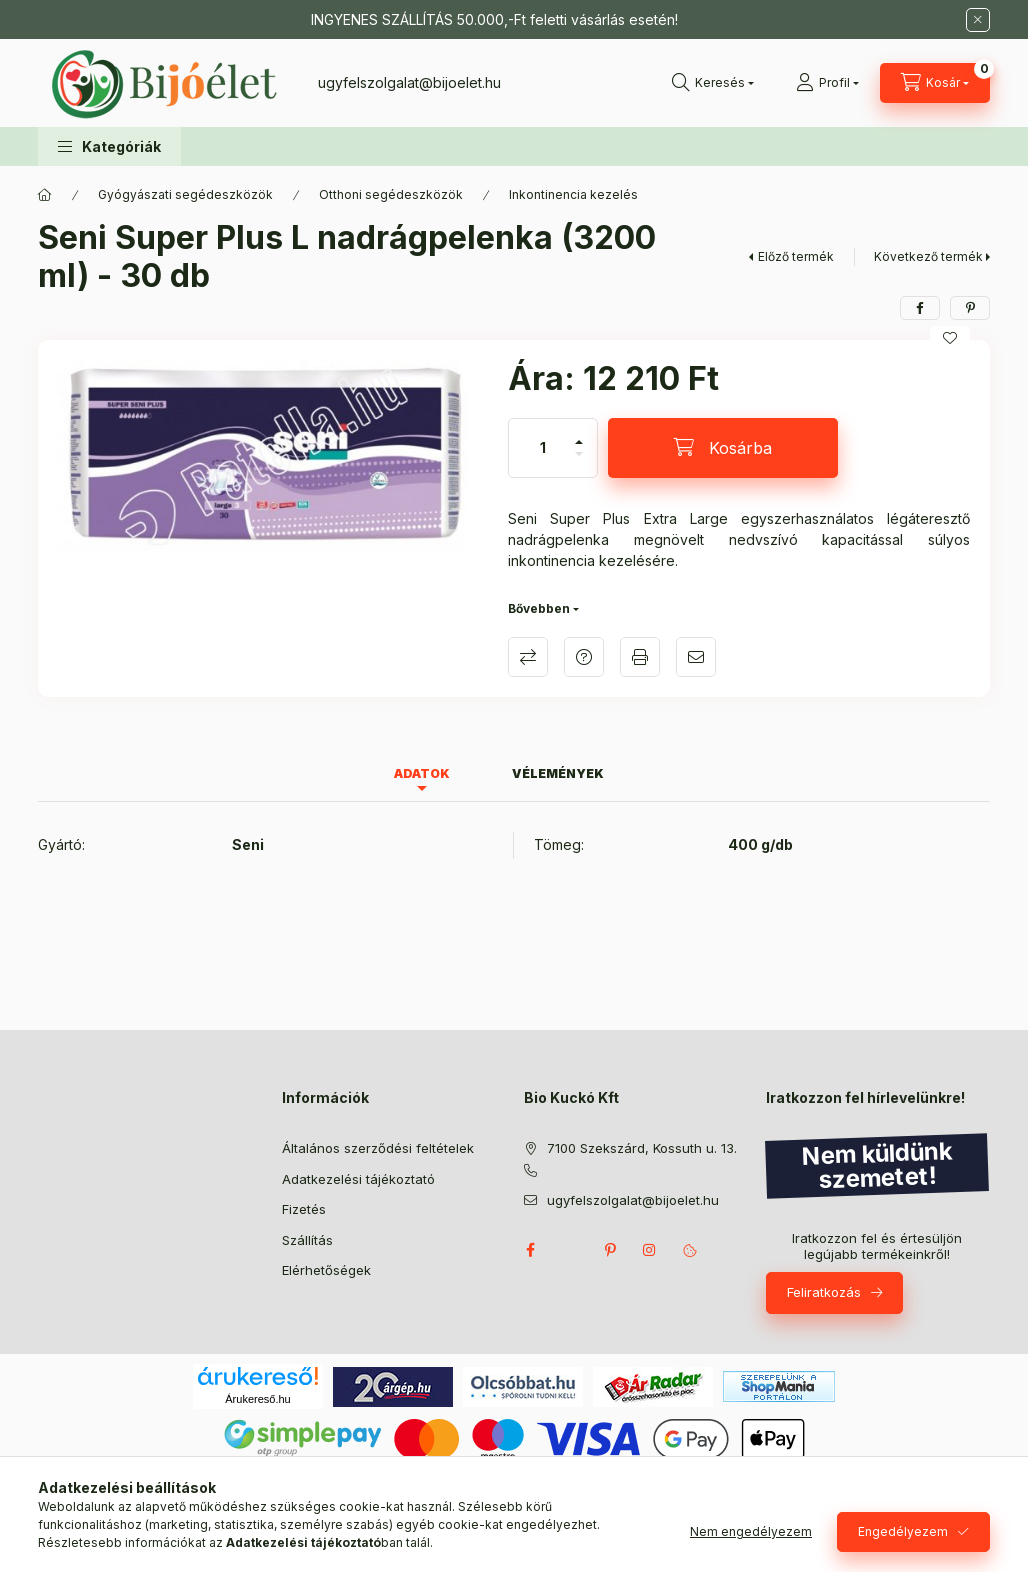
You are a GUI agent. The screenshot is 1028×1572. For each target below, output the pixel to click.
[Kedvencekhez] (950, 338)
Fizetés (304, 1209)
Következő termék (928, 256)
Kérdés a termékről (584, 657)
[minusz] (579, 462)
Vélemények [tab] (558, 773)
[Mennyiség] (543, 448)
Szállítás (307, 1240)
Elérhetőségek (326, 1270)
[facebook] (920, 308)
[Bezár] (978, 20)
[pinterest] (970, 308)
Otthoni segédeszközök (391, 194)
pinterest (610, 1250)
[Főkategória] (45, 195)
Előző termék (796, 256)
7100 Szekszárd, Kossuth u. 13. (642, 1148)
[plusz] (579, 433)
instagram (650, 1250)
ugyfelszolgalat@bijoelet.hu (409, 82)
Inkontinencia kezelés (573, 194)
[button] (109, 146)
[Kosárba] (723, 448)
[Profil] (827, 83)
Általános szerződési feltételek (378, 1148)
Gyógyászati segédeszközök (185, 194)
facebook (530, 1250)
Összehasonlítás (528, 657)
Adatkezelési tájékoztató (358, 1179)
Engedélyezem (903, 1531)
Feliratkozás (824, 1292)
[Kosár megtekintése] (935, 83)
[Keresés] (713, 83)
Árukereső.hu (257, 1399)
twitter (570, 1250)
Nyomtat (640, 657)
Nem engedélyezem (751, 1531)
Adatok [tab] (422, 773)
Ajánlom (696, 657)
